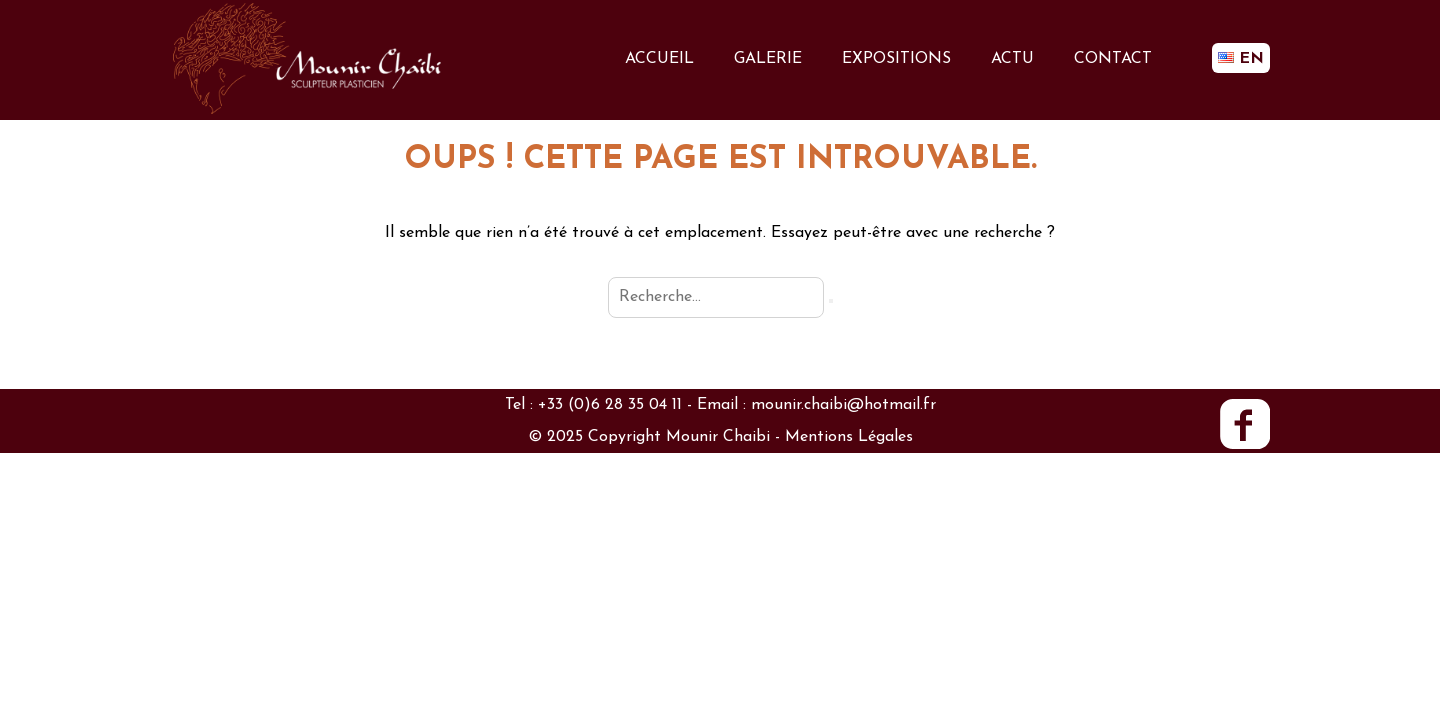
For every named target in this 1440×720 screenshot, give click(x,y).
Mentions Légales (849, 437)
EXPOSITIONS (896, 59)
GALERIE (768, 59)
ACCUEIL (659, 59)
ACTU (1012, 59)
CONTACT (1113, 59)
